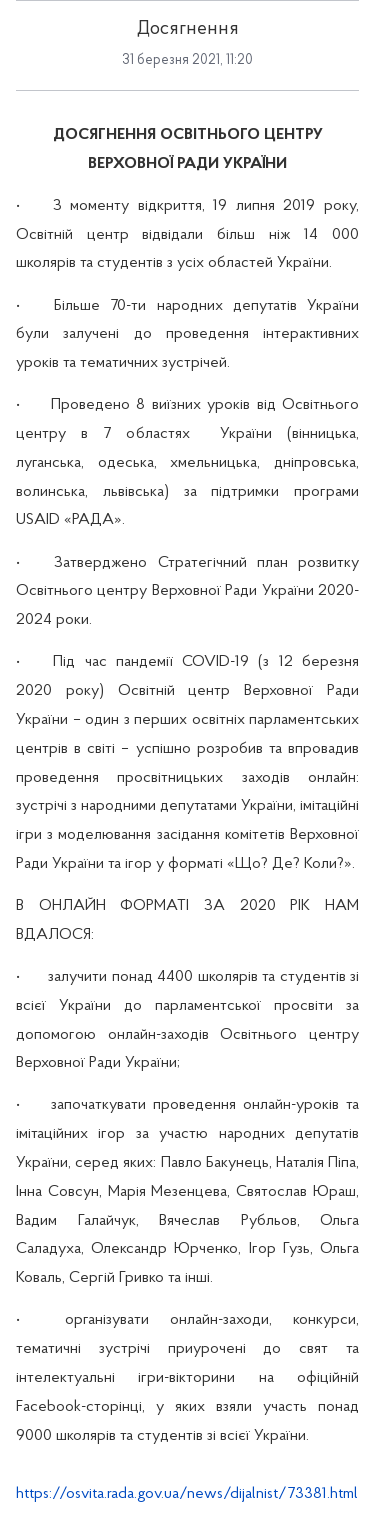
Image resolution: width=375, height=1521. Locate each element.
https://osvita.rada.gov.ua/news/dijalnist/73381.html (187, 1494)
